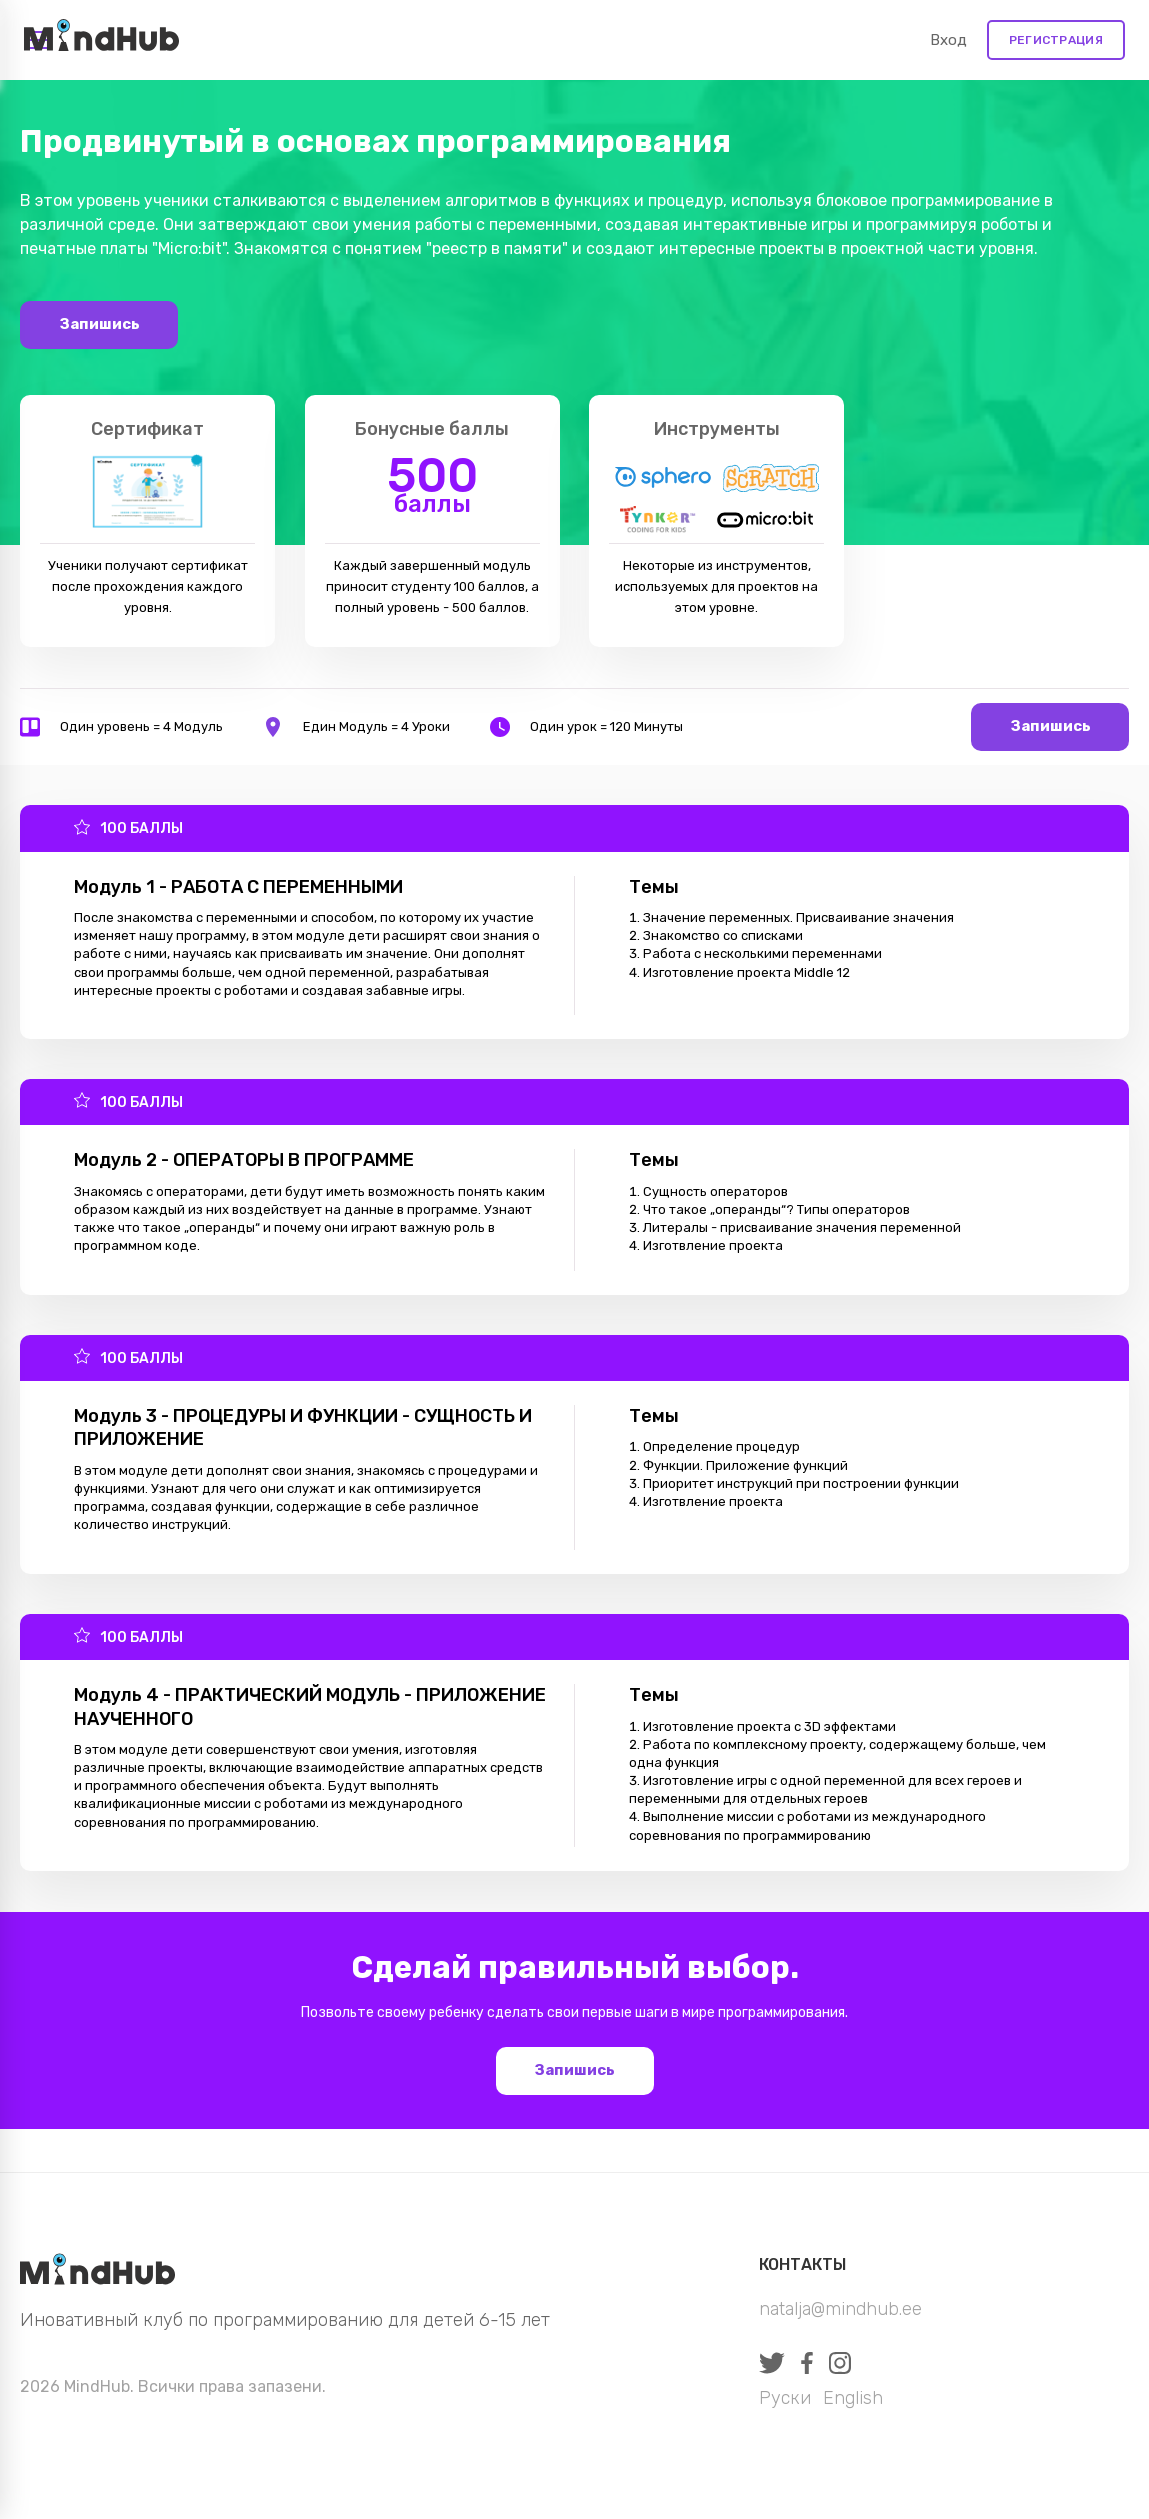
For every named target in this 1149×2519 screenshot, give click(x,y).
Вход (948, 40)
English (853, 2398)
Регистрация (1056, 40)
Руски (785, 2398)
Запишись (99, 324)
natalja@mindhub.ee (840, 2309)
